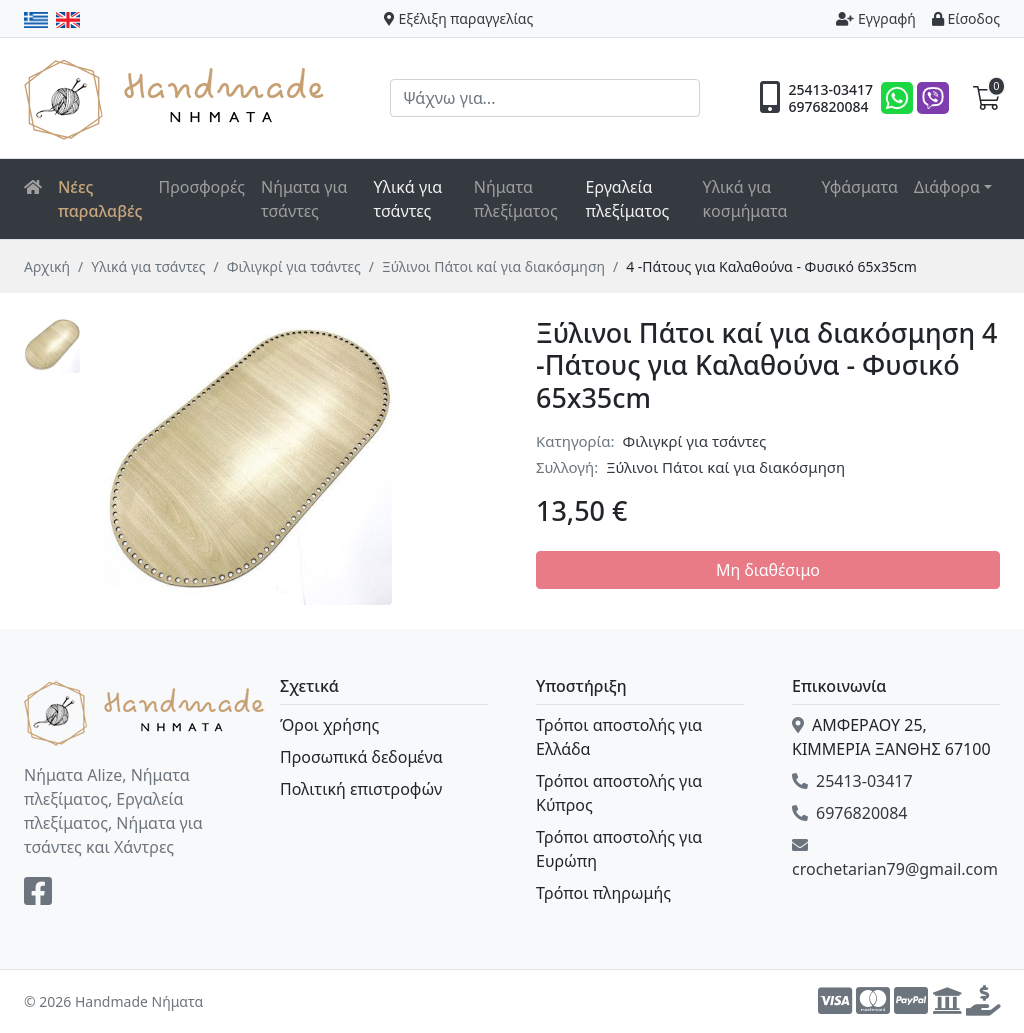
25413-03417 (830, 90)
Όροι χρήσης (329, 725)
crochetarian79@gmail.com (895, 858)
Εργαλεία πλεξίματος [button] (627, 199)
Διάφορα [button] (947, 187)
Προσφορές (202, 187)
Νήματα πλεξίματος (516, 199)
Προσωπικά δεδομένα (361, 757)
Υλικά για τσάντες (148, 266)
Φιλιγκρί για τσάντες (294, 266)
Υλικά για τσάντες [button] (408, 199)
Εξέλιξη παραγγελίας (459, 18)
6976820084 (828, 107)
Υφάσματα (859, 187)
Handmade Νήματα (177, 98)
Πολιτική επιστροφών (361, 789)
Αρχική (47, 266)
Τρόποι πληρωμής (603, 893)
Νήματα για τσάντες (304, 199)
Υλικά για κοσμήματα (745, 199)
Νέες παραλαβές (100, 199)
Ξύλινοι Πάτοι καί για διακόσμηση (493, 266)
